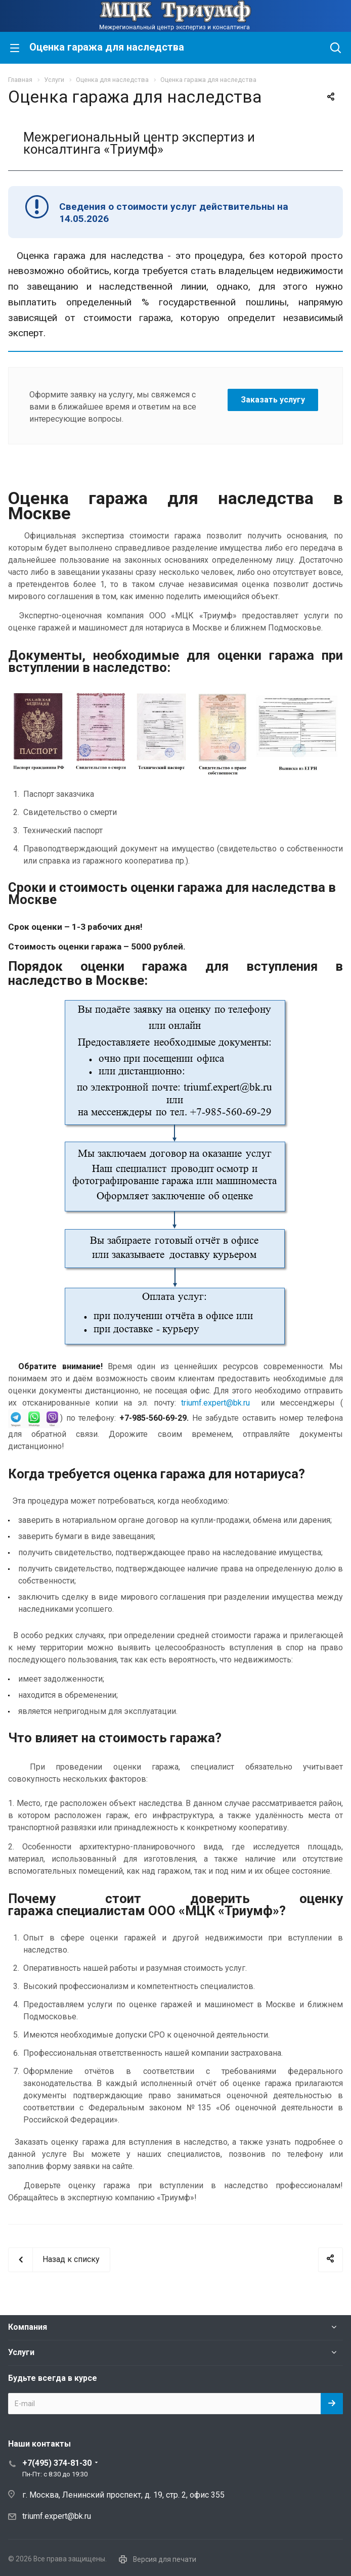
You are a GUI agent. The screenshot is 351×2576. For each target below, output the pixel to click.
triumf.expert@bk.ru (215, 1403)
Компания (27, 2327)
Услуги (21, 2352)
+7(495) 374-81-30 (57, 2463)
